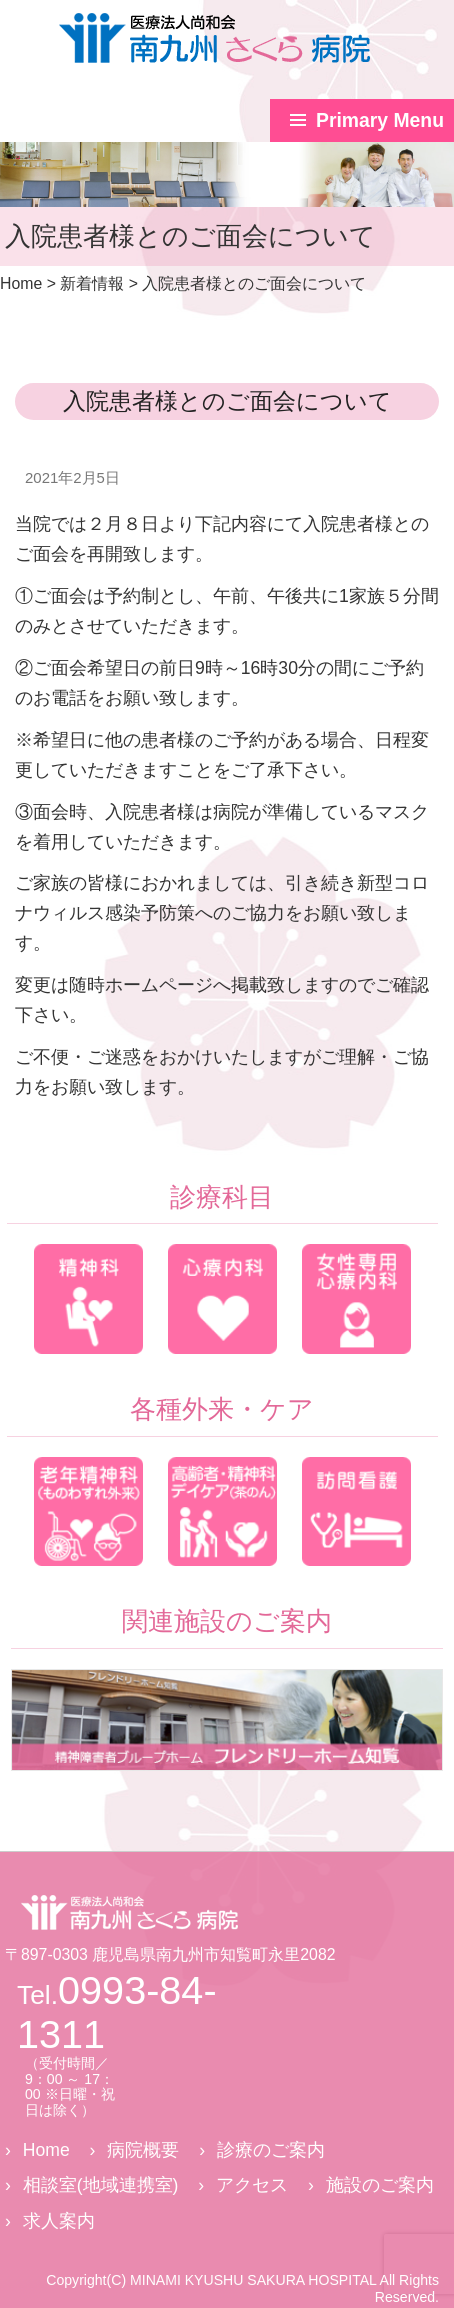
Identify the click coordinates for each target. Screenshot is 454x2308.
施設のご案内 (380, 2185)
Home (46, 2150)
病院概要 (143, 2150)
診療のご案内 (271, 2150)
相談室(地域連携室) (101, 2185)
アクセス (252, 2185)
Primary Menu (380, 120)
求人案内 (59, 2221)
